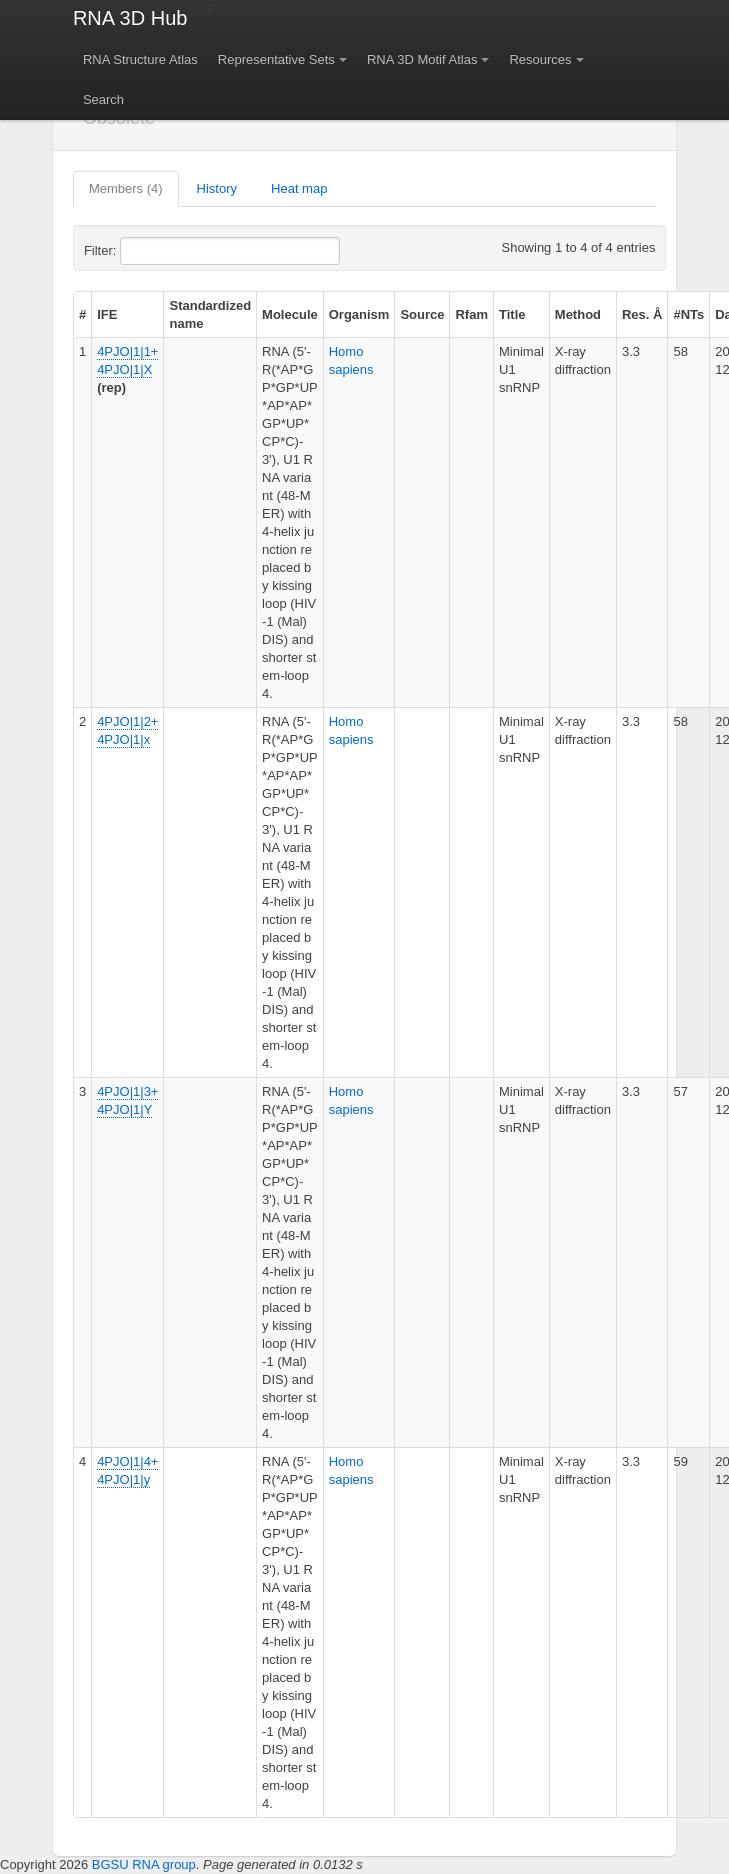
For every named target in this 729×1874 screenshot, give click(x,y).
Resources (540, 59)
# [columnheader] (82, 314)
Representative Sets (276, 59)
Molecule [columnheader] (290, 314)
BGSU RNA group (144, 1864)
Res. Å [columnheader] (642, 314)
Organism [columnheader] (359, 314)
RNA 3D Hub (130, 18)
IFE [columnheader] (107, 314)
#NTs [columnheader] (688, 314)
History (217, 188)
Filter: (149, 251)
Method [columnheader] (578, 314)
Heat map (299, 188)
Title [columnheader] (512, 314)
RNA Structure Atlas (140, 59)
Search (103, 99)
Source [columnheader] (422, 314)
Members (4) (126, 188)
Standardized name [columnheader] (210, 314)
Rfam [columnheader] (471, 314)
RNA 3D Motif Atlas (422, 59)
